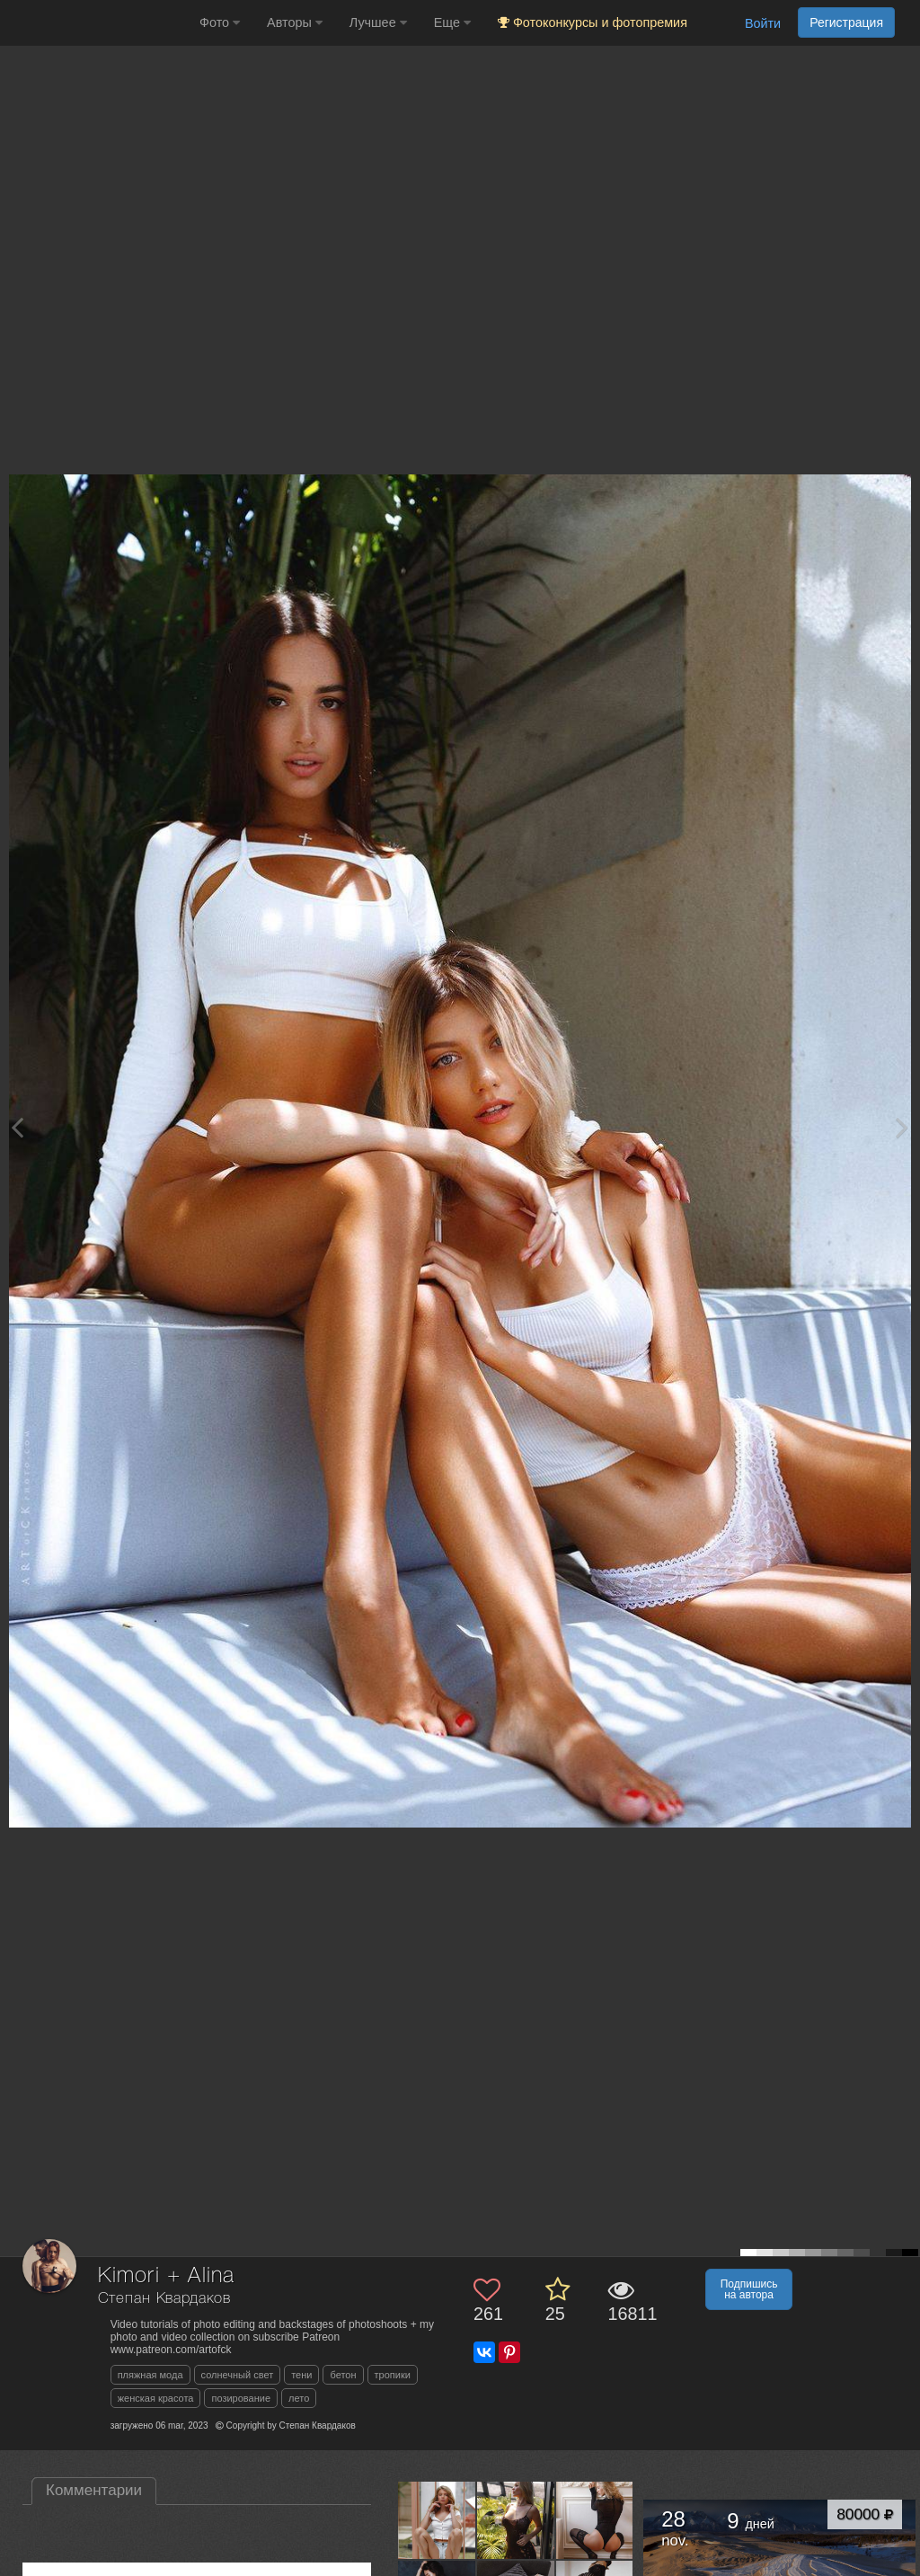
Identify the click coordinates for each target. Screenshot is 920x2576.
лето (298, 2398)
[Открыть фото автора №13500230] (516, 2520)
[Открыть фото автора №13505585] (437, 2520)
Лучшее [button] (378, 22)
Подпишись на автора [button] (749, 2289)
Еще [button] (452, 22)
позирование (240, 2398)
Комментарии (94, 2490)
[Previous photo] (17, 1127)
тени (301, 2374)
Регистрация (846, 22)
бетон (343, 2374)
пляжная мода (150, 2374)
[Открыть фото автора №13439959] (595, 2520)
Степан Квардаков (164, 2299)
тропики (393, 2374)
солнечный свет (237, 2374)
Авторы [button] (295, 22)
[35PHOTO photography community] (97, 23)
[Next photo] (902, 1127)
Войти (763, 23)
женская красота (156, 2398)
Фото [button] (219, 22)
